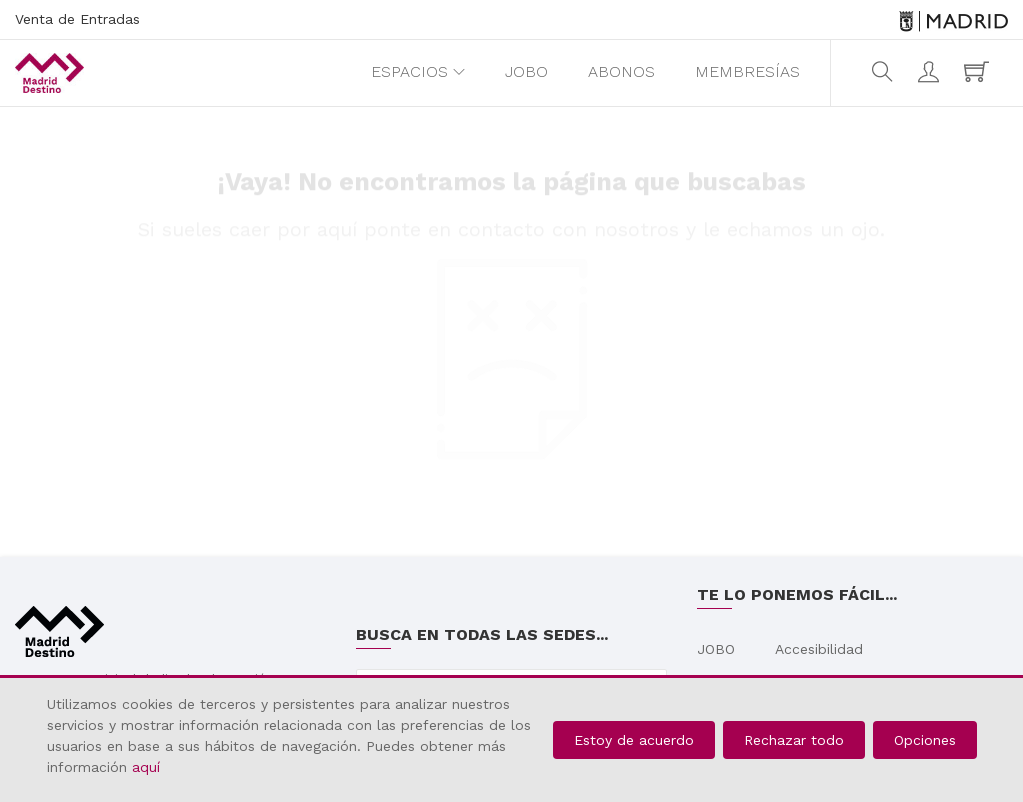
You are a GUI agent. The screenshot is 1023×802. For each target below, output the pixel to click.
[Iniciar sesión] (931, 72)
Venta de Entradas (77, 19)
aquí (146, 767)
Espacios (409, 71)
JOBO (526, 71)
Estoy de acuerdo (634, 740)
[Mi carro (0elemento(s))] (979, 72)
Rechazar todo (794, 740)
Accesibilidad (819, 649)
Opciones (925, 740)
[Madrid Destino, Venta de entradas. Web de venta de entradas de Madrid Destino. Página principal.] (49, 73)
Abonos (621, 71)
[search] (884, 72)
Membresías (747, 71)
